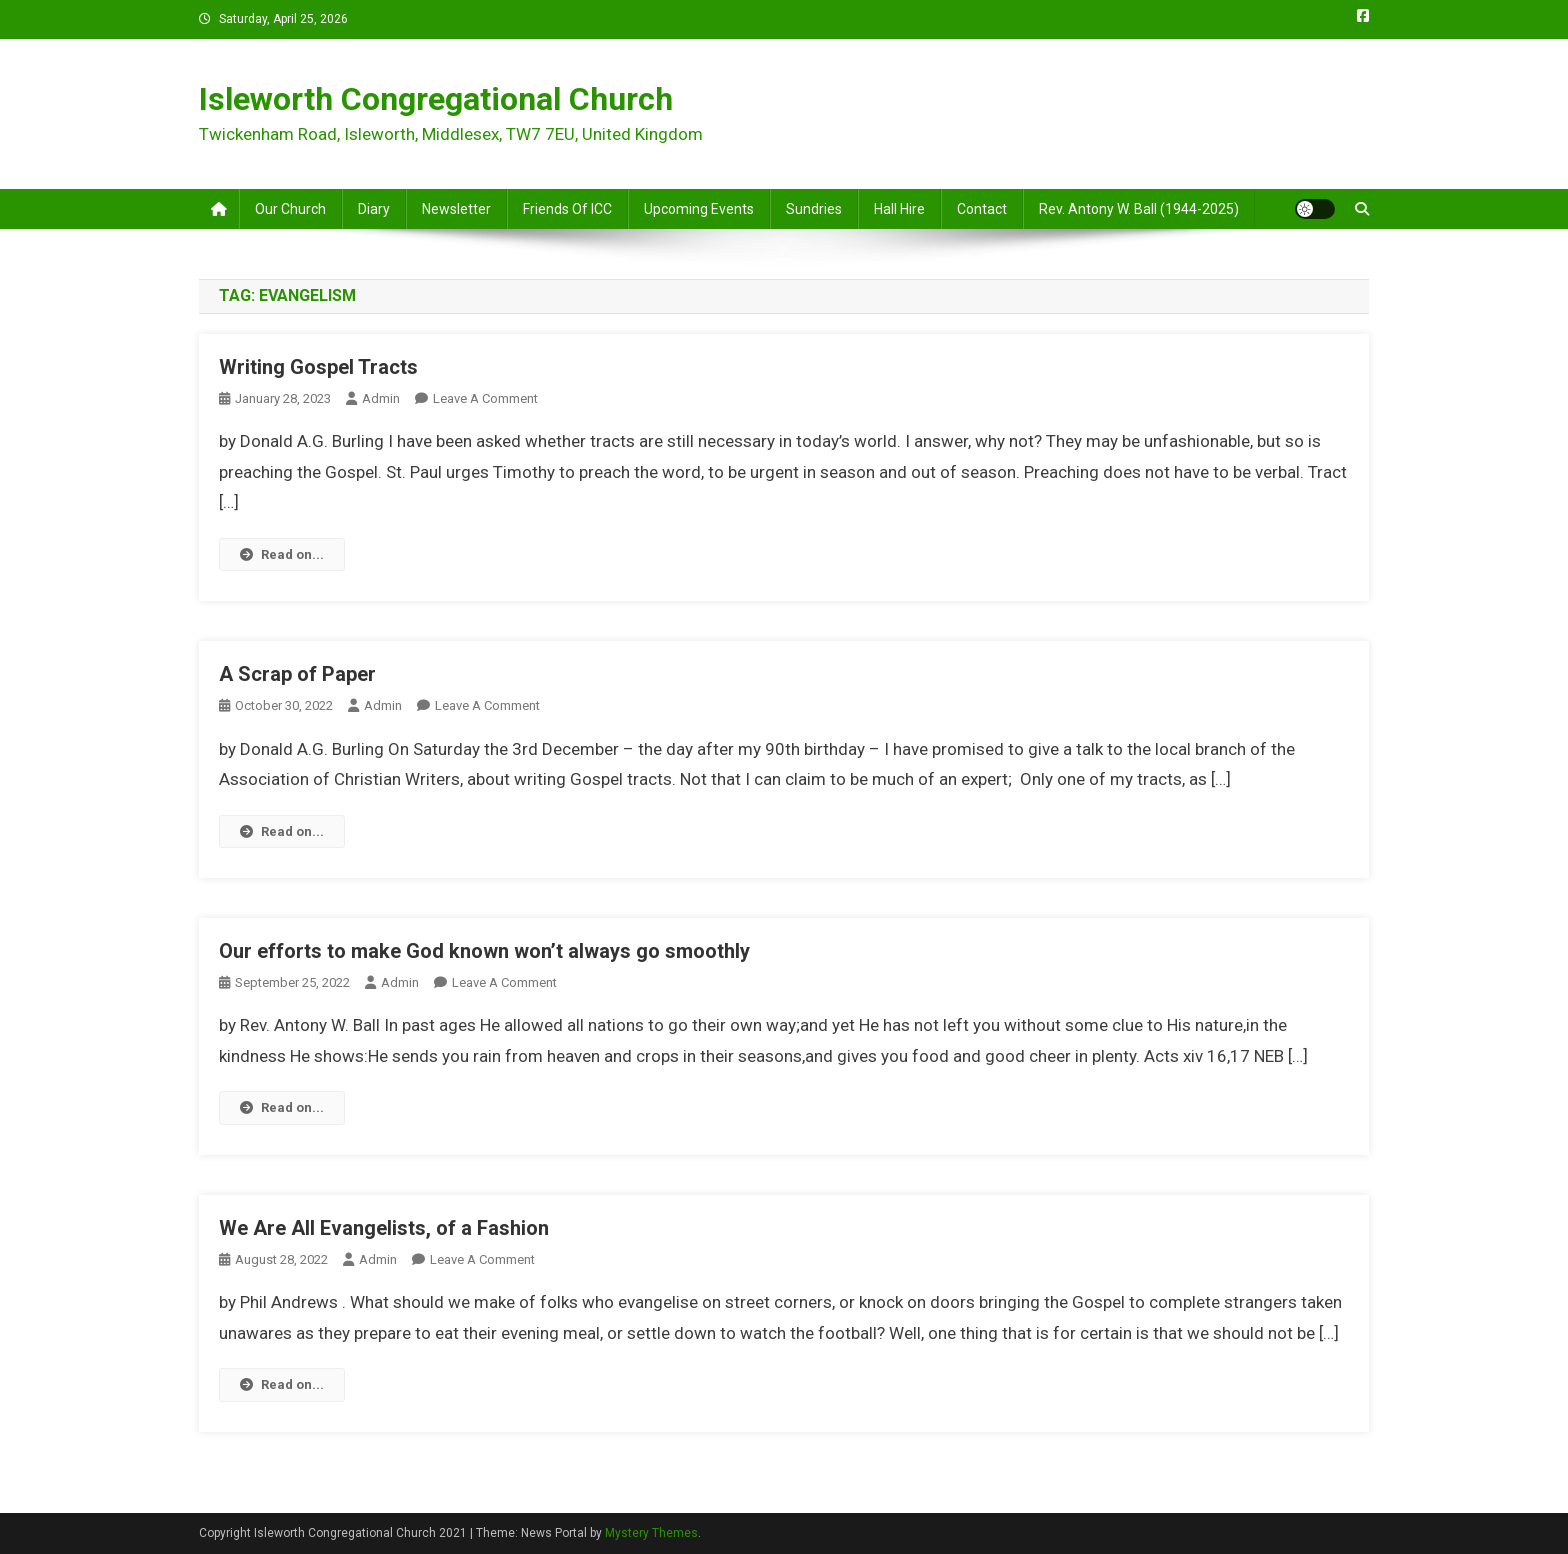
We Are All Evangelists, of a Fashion (384, 1228)
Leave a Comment (485, 398)
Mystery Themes (651, 1533)
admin (381, 398)
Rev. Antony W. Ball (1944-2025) (1139, 209)
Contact (982, 209)
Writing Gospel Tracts (318, 367)
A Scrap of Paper (297, 674)
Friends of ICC (567, 209)
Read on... (282, 554)
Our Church (290, 209)
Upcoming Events (699, 209)
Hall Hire (899, 209)
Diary (374, 209)
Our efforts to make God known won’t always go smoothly (484, 951)
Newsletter (456, 209)
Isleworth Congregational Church (436, 99)
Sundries (814, 209)
